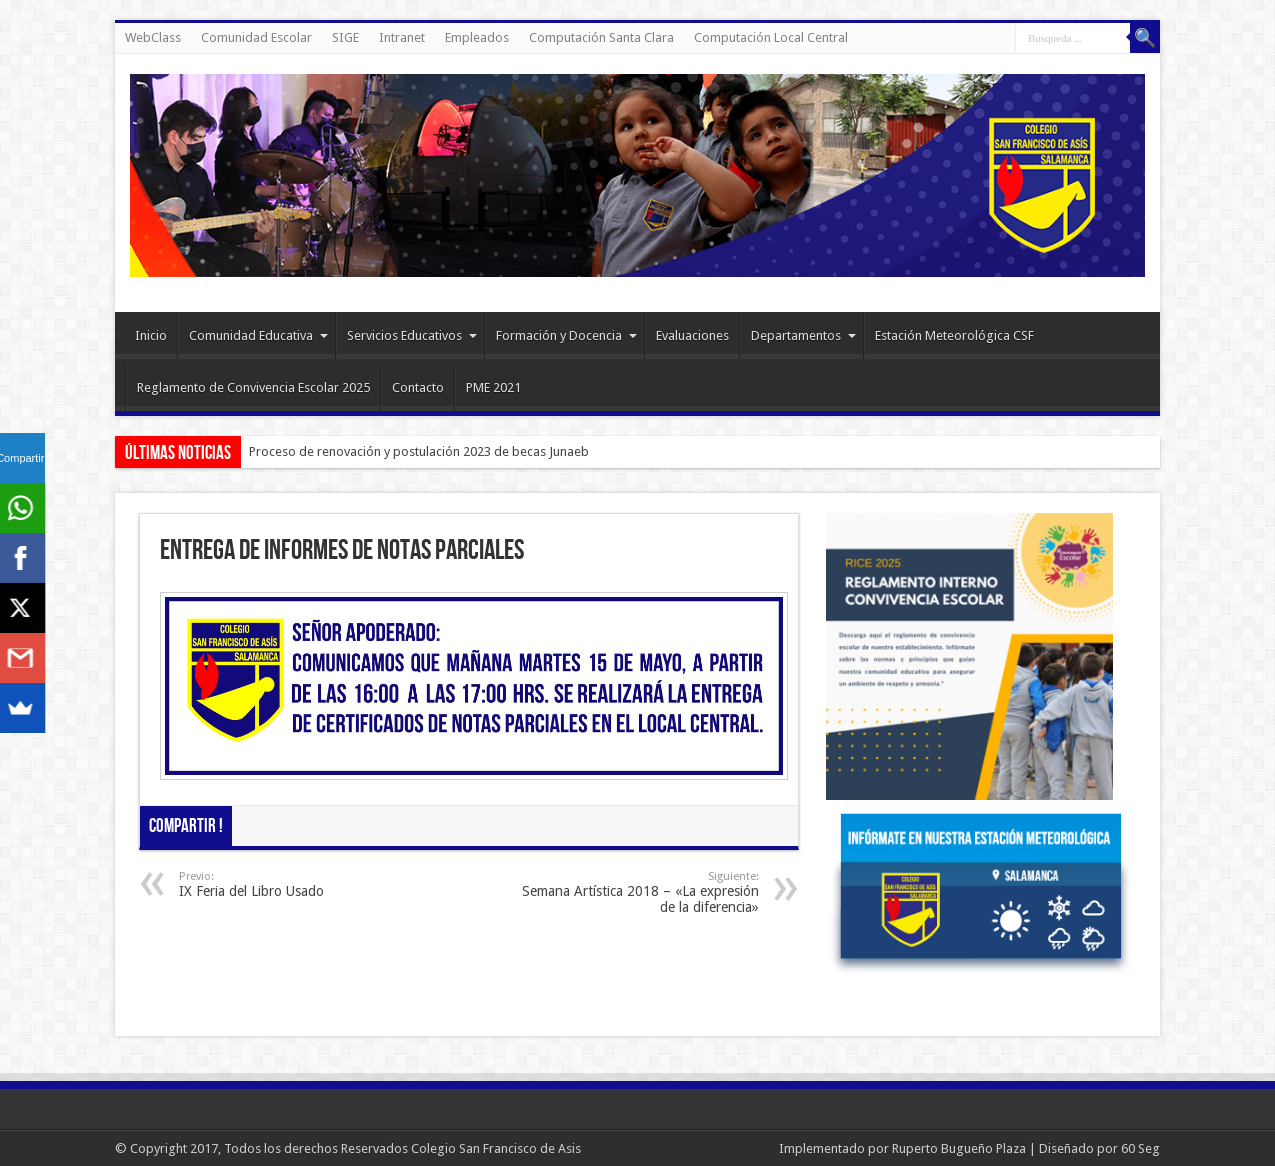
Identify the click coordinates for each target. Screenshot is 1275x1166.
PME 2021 (493, 387)
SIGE (345, 37)
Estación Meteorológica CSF (954, 335)
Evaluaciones (692, 335)
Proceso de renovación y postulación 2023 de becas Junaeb (419, 451)
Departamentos (803, 335)
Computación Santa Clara (601, 37)
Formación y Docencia (566, 335)
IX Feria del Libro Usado (301, 884)
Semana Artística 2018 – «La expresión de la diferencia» (636, 892)
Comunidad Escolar (256, 37)
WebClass (153, 37)
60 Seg (1140, 1148)
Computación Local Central (771, 37)
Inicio (151, 335)
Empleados (477, 37)
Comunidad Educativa (258, 335)
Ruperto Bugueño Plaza (959, 1148)
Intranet (402, 37)
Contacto (418, 387)
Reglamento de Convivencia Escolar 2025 (253, 387)
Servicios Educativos (412, 335)
